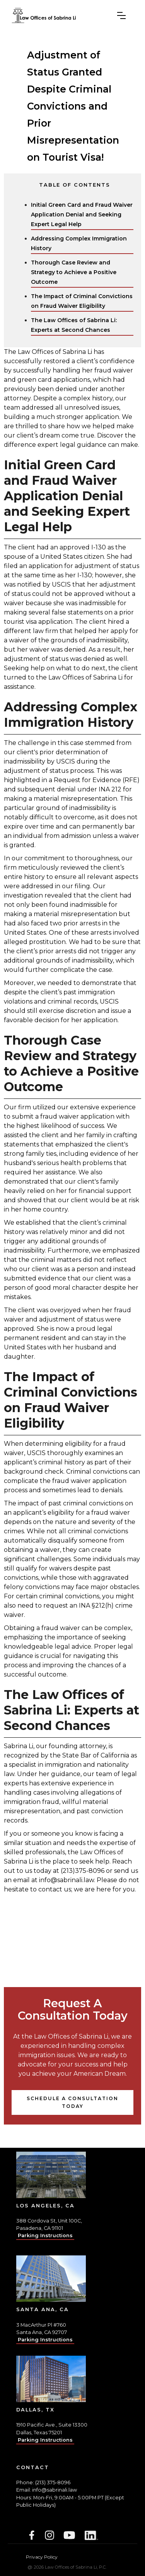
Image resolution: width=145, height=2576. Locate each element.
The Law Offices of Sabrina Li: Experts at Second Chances (74, 325)
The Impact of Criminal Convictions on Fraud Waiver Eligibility (82, 301)
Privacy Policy (42, 2557)
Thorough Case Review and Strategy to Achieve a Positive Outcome (73, 272)
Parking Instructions (45, 2235)
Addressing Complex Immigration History (79, 243)
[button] (121, 15)
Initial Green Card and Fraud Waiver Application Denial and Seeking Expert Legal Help (82, 214)
